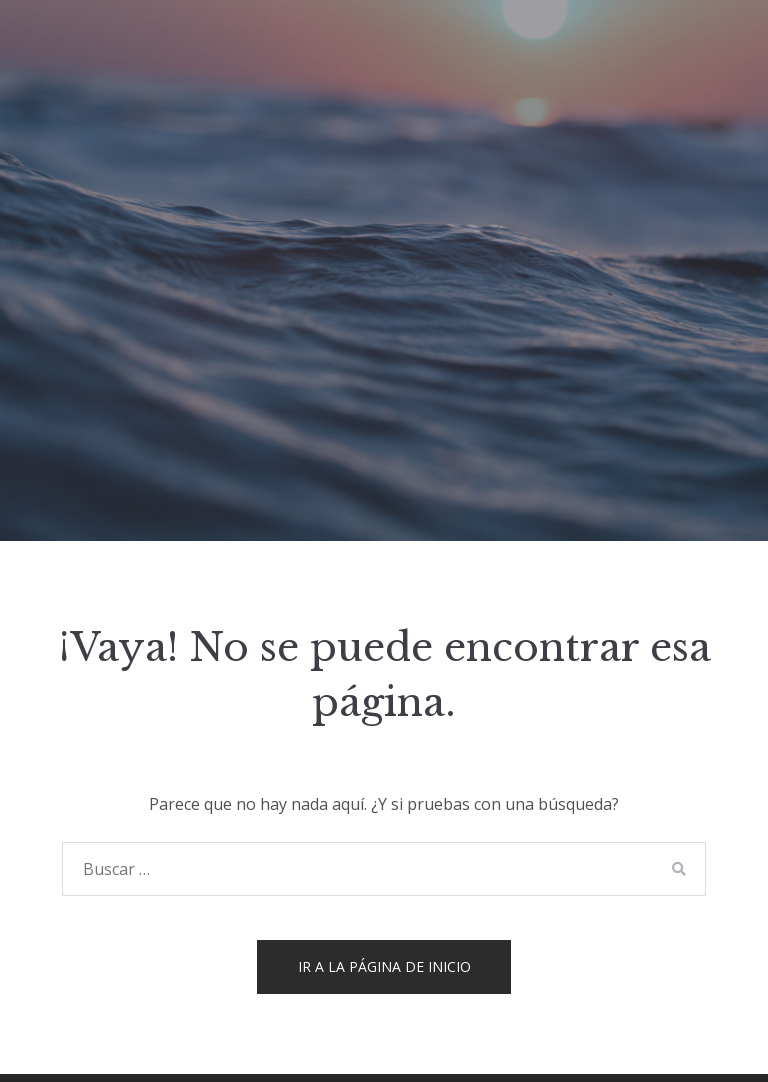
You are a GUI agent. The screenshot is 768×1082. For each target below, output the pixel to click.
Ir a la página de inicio (384, 966)
